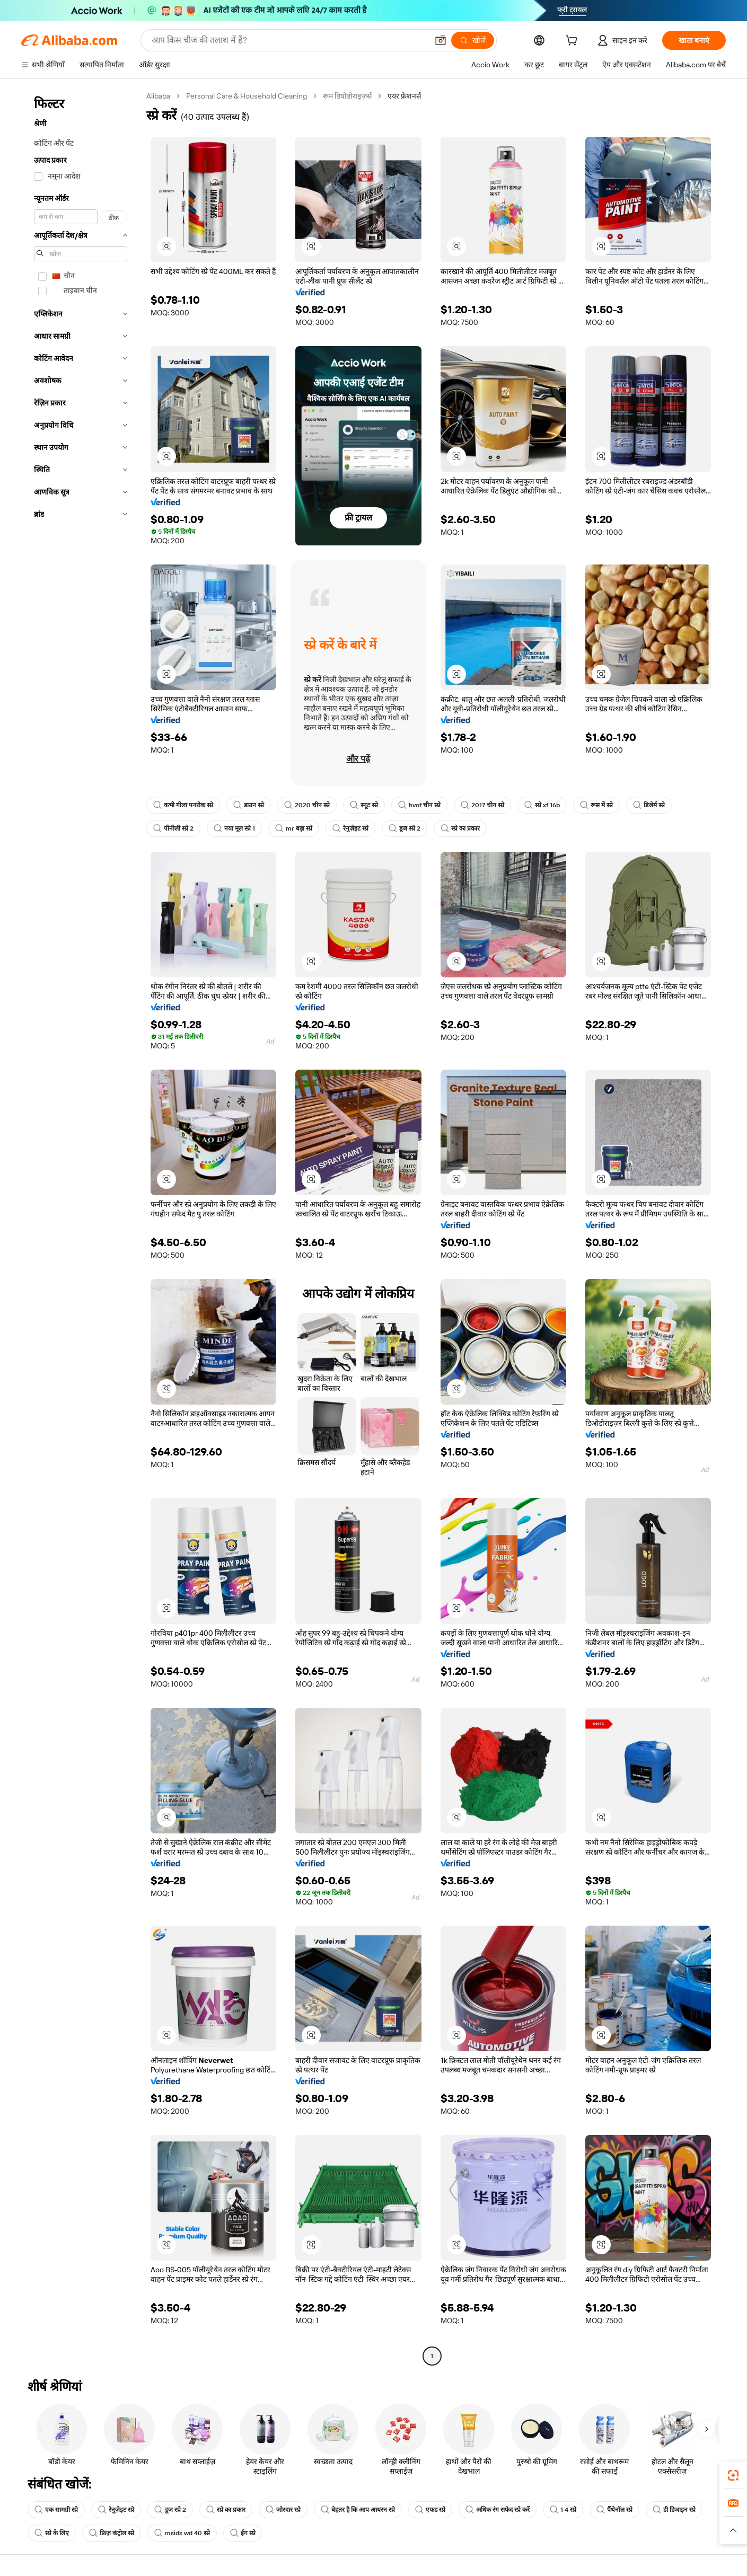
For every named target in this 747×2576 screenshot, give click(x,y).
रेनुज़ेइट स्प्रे (350, 828)
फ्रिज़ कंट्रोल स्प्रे (111, 2533)
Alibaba (158, 96)
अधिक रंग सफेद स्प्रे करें (497, 2510)
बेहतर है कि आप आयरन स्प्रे (358, 2510)
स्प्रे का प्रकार (460, 828)
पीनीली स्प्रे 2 (173, 828)
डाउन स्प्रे (248, 805)
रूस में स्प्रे (596, 805)
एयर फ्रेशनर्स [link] (404, 96)
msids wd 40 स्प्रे (182, 2533)
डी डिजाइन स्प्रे (674, 2510)
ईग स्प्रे (243, 2533)
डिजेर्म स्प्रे (649, 805)
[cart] (574, 42)
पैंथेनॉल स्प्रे (614, 2510)
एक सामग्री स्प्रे (56, 2510)
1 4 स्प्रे (563, 2510)
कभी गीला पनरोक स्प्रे (183, 805)
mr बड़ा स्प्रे (293, 828)
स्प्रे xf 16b (542, 805)
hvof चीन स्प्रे (419, 805)
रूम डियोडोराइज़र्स (347, 96)
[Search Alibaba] (289, 40)
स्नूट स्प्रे (364, 805)
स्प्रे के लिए (51, 2533)
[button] (440, 40)
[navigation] (81, 1227)
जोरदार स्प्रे (283, 2510)
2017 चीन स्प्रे (482, 805)
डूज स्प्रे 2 (404, 828)
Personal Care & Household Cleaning (246, 96)
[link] (733, 2475)
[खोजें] (472, 40)
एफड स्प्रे (430, 2510)
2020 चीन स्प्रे (307, 805)
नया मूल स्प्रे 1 (234, 828)
